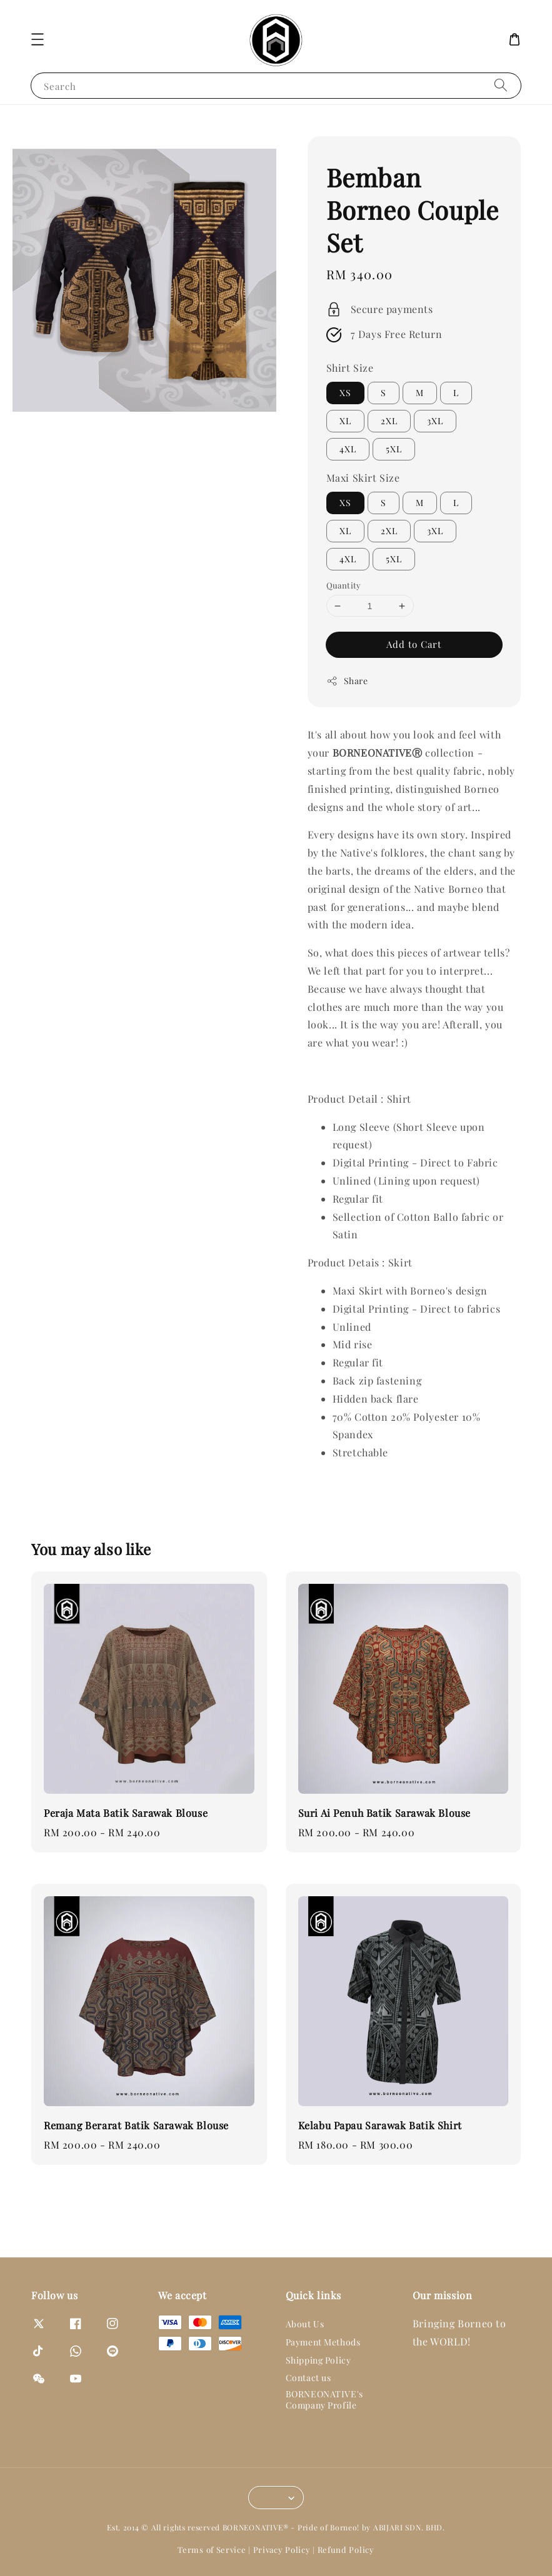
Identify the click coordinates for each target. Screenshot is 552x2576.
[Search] (501, 85)
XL (345, 421)
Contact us (308, 2378)
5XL (394, 449)
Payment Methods (323, 2342)
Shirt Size (350, 367)
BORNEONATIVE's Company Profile (324, 2399)
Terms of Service (212, 2549)
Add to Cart (413, 644)
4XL (347, 449)
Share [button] (347, 681)
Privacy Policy (282, 2549)
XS (345, 393)
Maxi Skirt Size (363, 477)
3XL (435, 421)
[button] (37, 39)
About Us (305, 2324)
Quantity (343, 585)
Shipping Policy (318, 2360)
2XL (389, 421)
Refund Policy (346, 2549)
